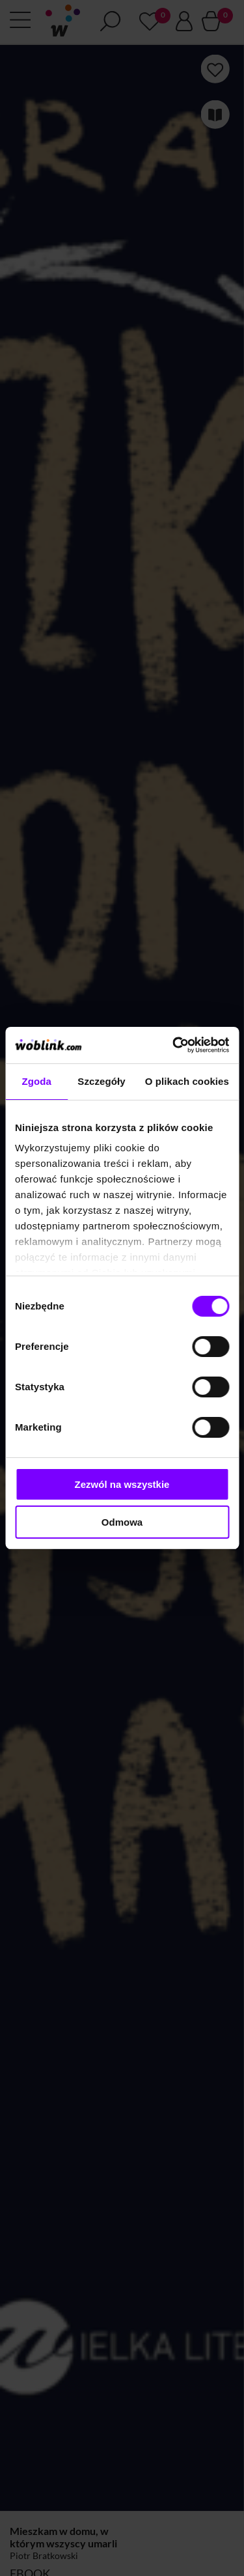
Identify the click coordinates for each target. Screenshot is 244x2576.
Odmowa (122, 1522)
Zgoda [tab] (36, 1081)
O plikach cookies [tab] (187, 1081)
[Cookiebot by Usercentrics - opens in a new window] (173, 1045)
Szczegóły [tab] (101, 1081)
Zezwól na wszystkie (122, 1484)
